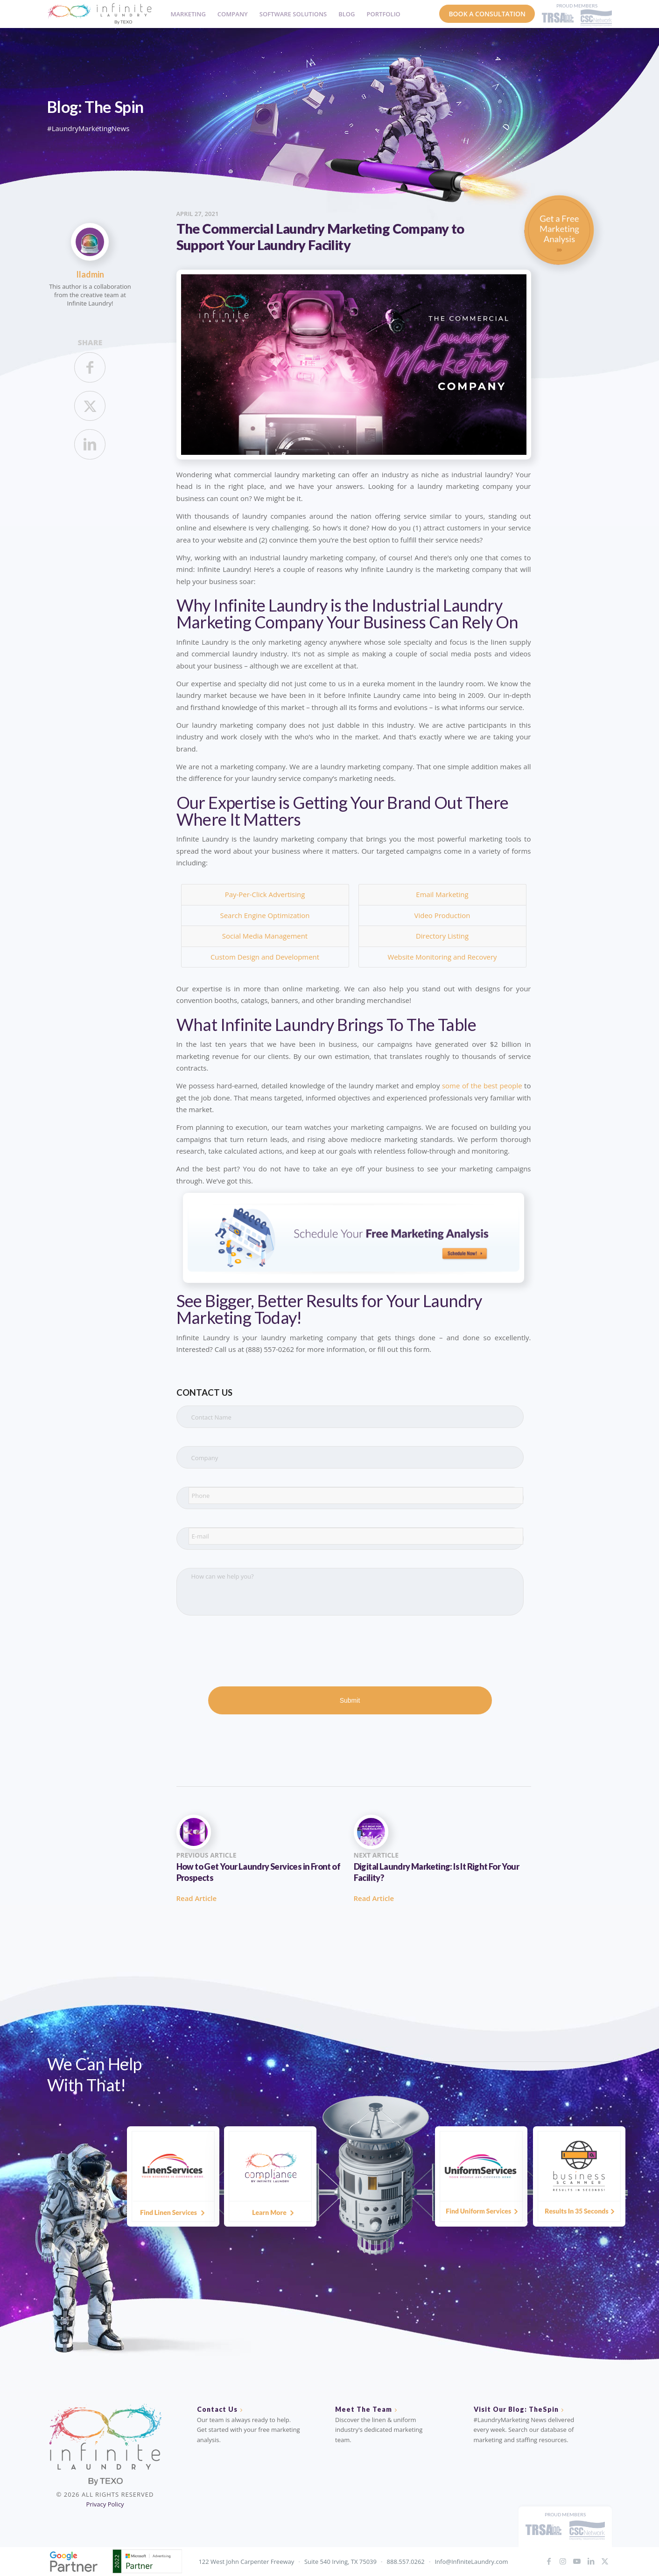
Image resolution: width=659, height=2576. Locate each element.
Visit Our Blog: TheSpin (516, 2409)
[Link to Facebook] (549, 2561)
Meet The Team (363, 2409)
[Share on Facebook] (89, 367)
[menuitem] (184, 14)
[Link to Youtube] (577, 2561)
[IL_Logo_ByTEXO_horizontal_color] (99, 13)
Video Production (442, 915)
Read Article (196, 1898)
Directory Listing (442, 935)
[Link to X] (605, 2561)
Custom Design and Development (264, 956)
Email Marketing (442, 894)
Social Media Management (265, 935)
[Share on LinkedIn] (89, 444)
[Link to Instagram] (563, 2561)
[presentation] (247, 1652)
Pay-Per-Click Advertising (265, 894)
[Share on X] (89, 406)
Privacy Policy (105, 2504)
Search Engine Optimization (265, 915)
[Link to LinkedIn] (591, 2561)
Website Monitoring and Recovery (442, 956)
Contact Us (217, 2409)
